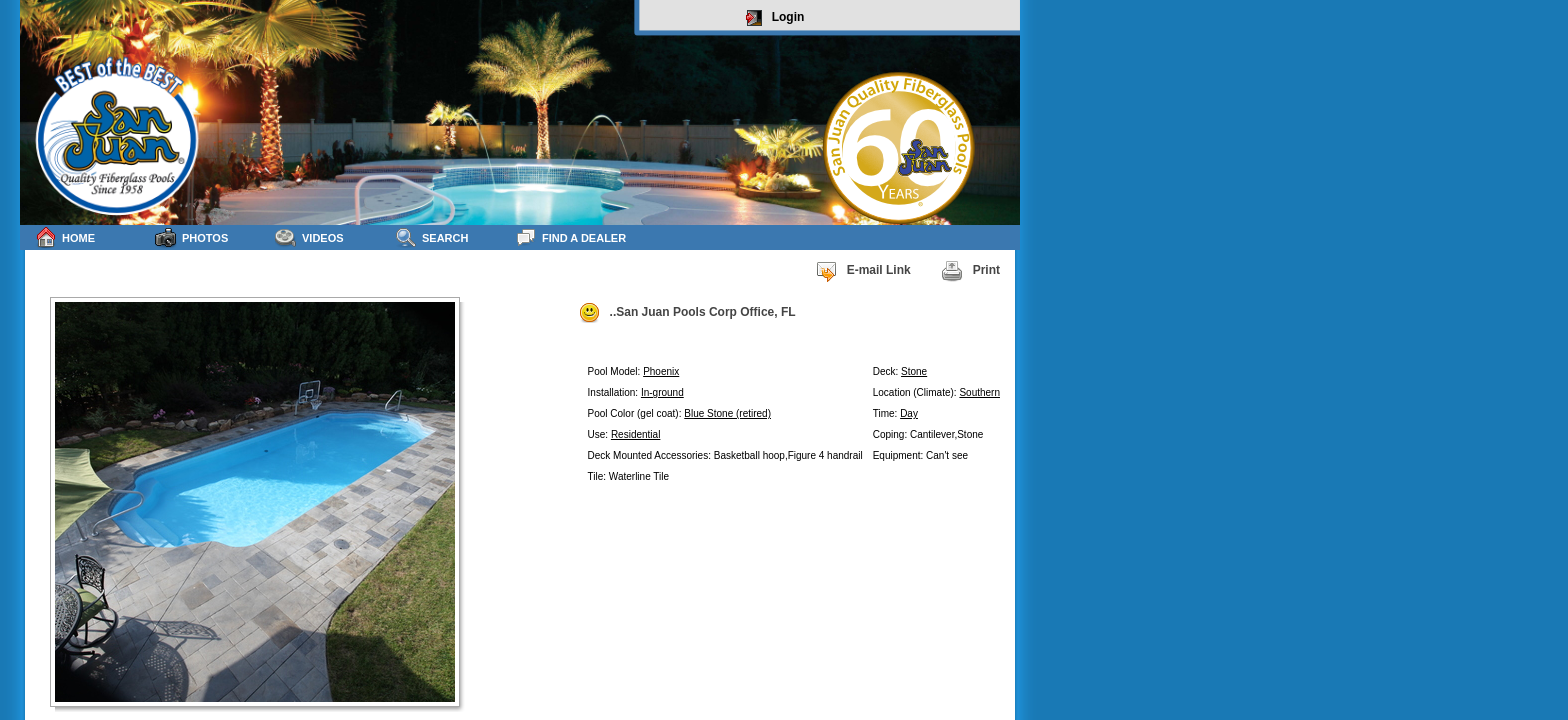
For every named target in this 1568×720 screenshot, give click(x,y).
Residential (635, 434)
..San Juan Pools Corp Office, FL (687, 313)
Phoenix (661, 371)
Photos (191, 237)
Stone (914, 371)
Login (775, 18)
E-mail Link (863, 271)
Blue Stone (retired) (727, 413)
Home (65, 237)
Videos (309, 237)
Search (431, 237)
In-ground (662, 392)
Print (970, 271)
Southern (979, 392)
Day (909, 413)
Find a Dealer (570, 237)
